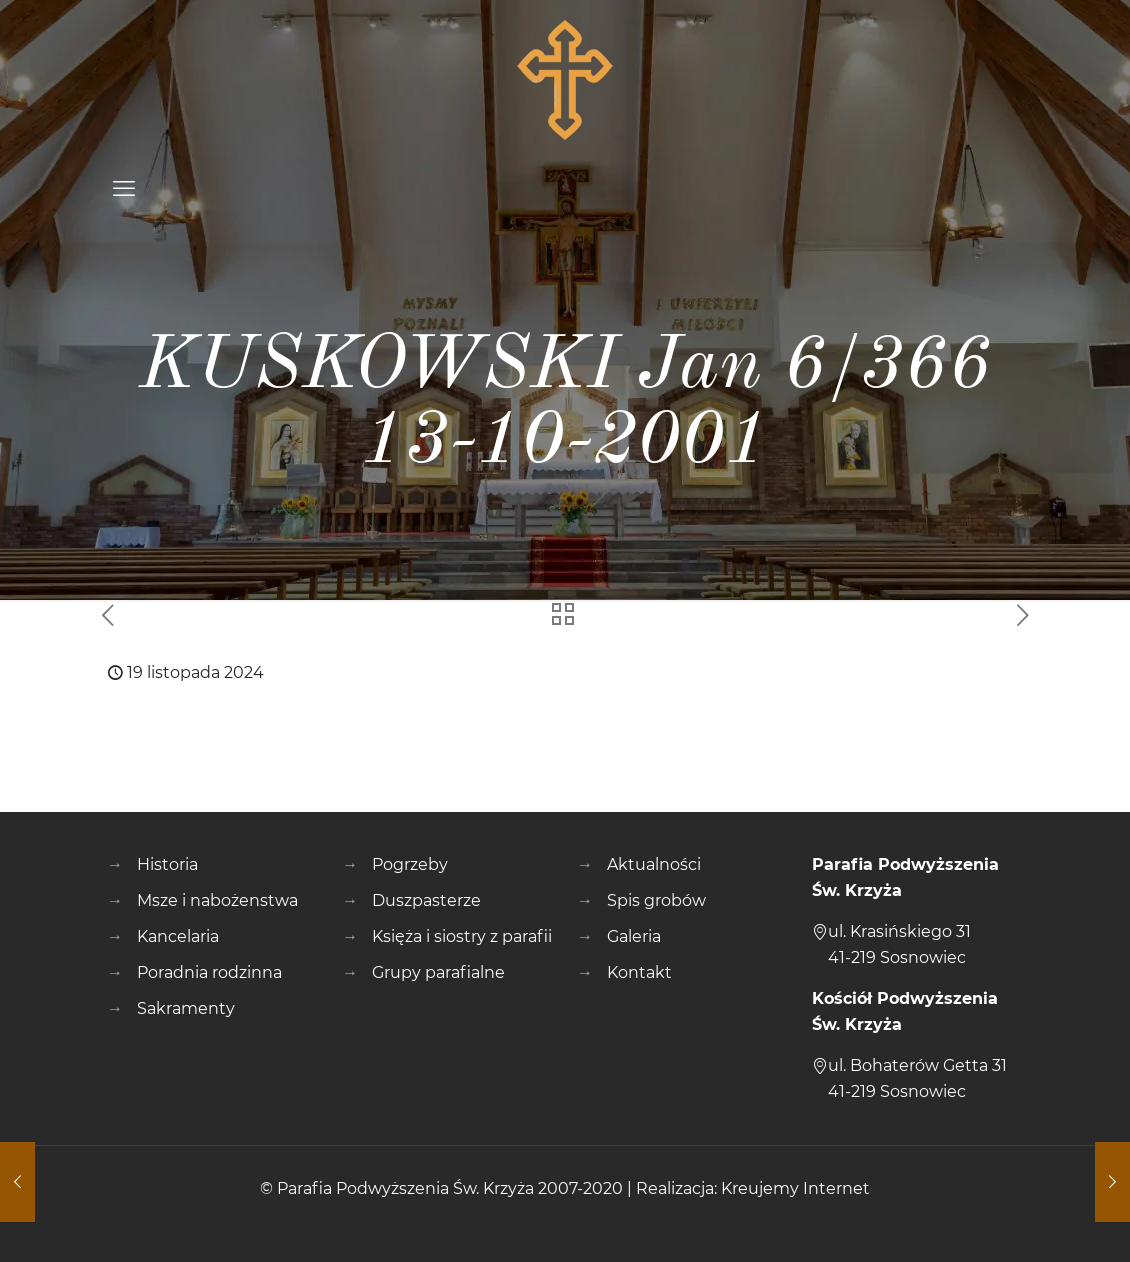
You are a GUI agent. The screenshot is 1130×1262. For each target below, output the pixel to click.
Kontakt (639, 972)
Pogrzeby (410, 864)
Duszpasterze (426, 900)
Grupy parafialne (438, 972)
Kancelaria (178, 936)
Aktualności (654, 864)
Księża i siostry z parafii (462, 936)
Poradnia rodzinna (209, 972)
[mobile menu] (124, 189)
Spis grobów (656, 900)
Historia (167, 864)
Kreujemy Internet (795, 1188)
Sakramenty (186, 1008)
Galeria (634, 936)
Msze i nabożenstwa (217, 900)
